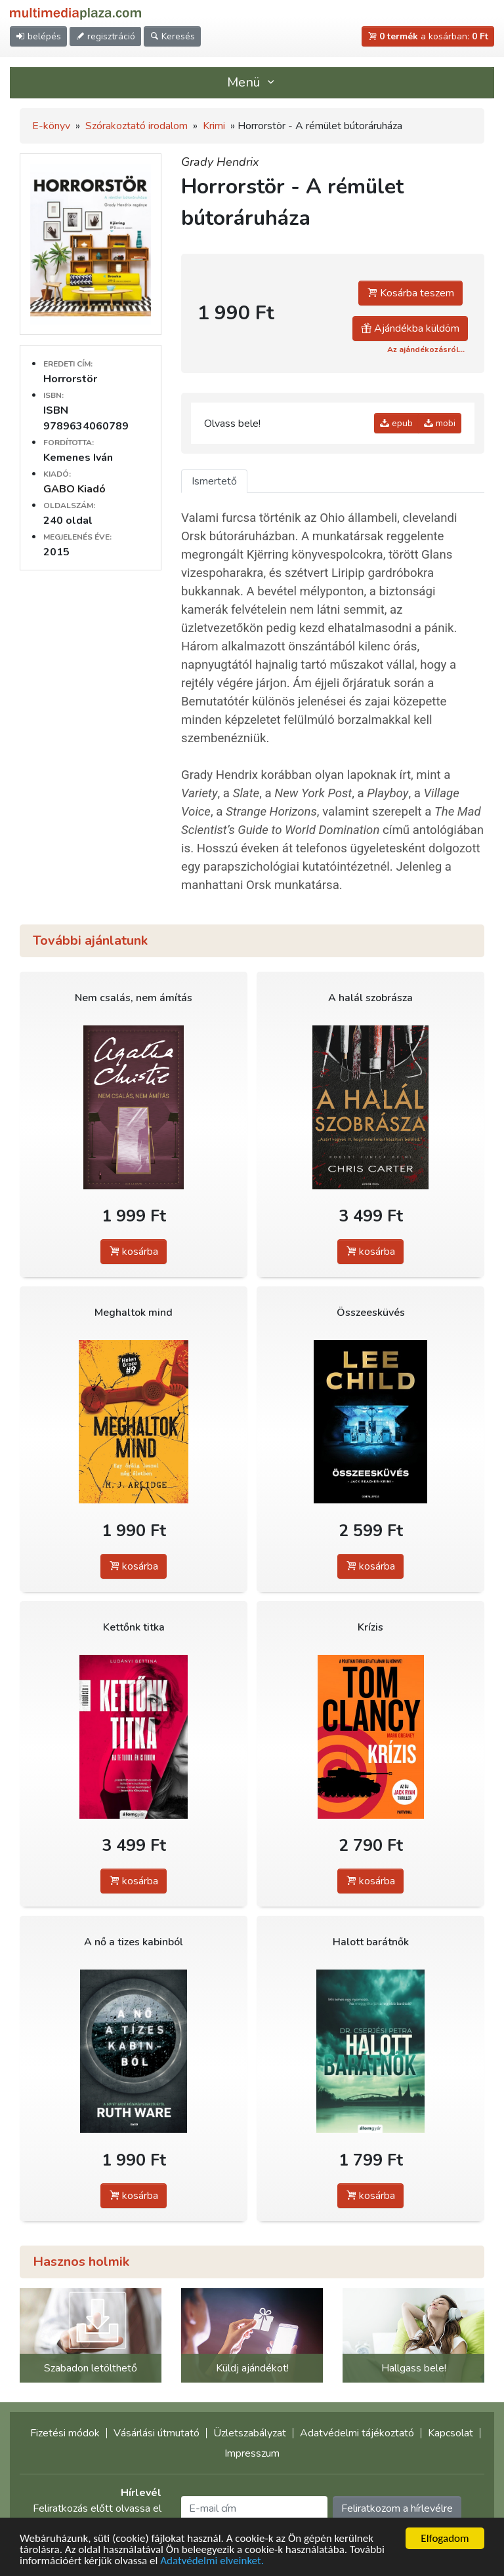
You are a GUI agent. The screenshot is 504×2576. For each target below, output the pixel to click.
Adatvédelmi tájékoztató (357, 2433)
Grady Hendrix (220, 162)
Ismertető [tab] (214, 481)
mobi (439, 423)
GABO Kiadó (74, 489)
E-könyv (51, 126)
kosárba (133, 1251)
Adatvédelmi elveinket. (212, 2561)
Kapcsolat (450, 2433)
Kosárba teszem (410, 293)
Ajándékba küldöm (410, 328)
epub (396, 423)
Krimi (214, 126)
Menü (252, 82)
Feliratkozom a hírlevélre (397, 2508)
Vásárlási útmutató (157, 2433)
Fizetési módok (65, 2433)
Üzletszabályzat (249, 2433)
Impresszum (252, 2453)
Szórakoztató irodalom (136, 126)
